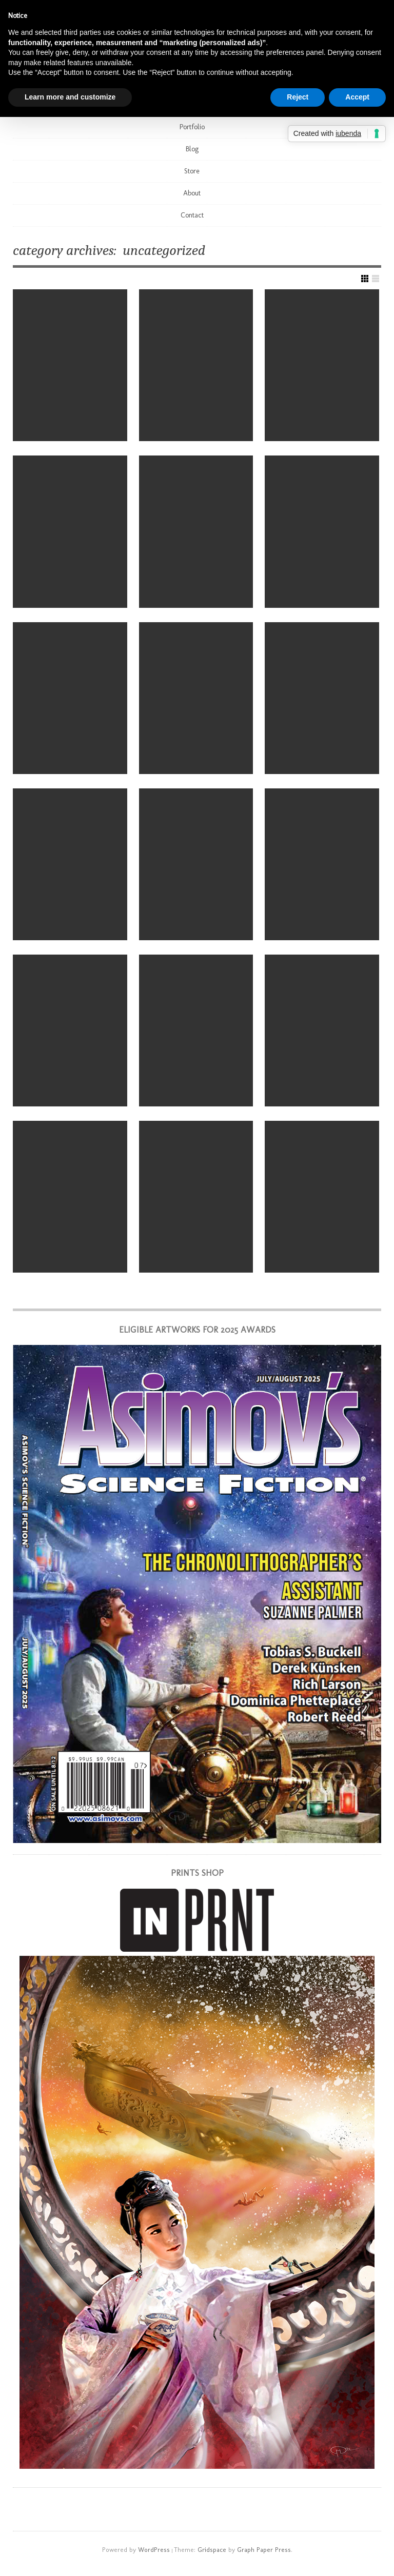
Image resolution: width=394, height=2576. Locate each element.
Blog (192, 149)
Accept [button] (357, 97)
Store (192, 171)
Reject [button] (297, 97)
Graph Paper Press (264, 2549)
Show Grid (364, 278)
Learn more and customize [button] (70, 97)
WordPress (154, 2549)
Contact (192, 215)
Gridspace (212, 2549)
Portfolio (192, 127)
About (192, 193)
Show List (375, 278)
